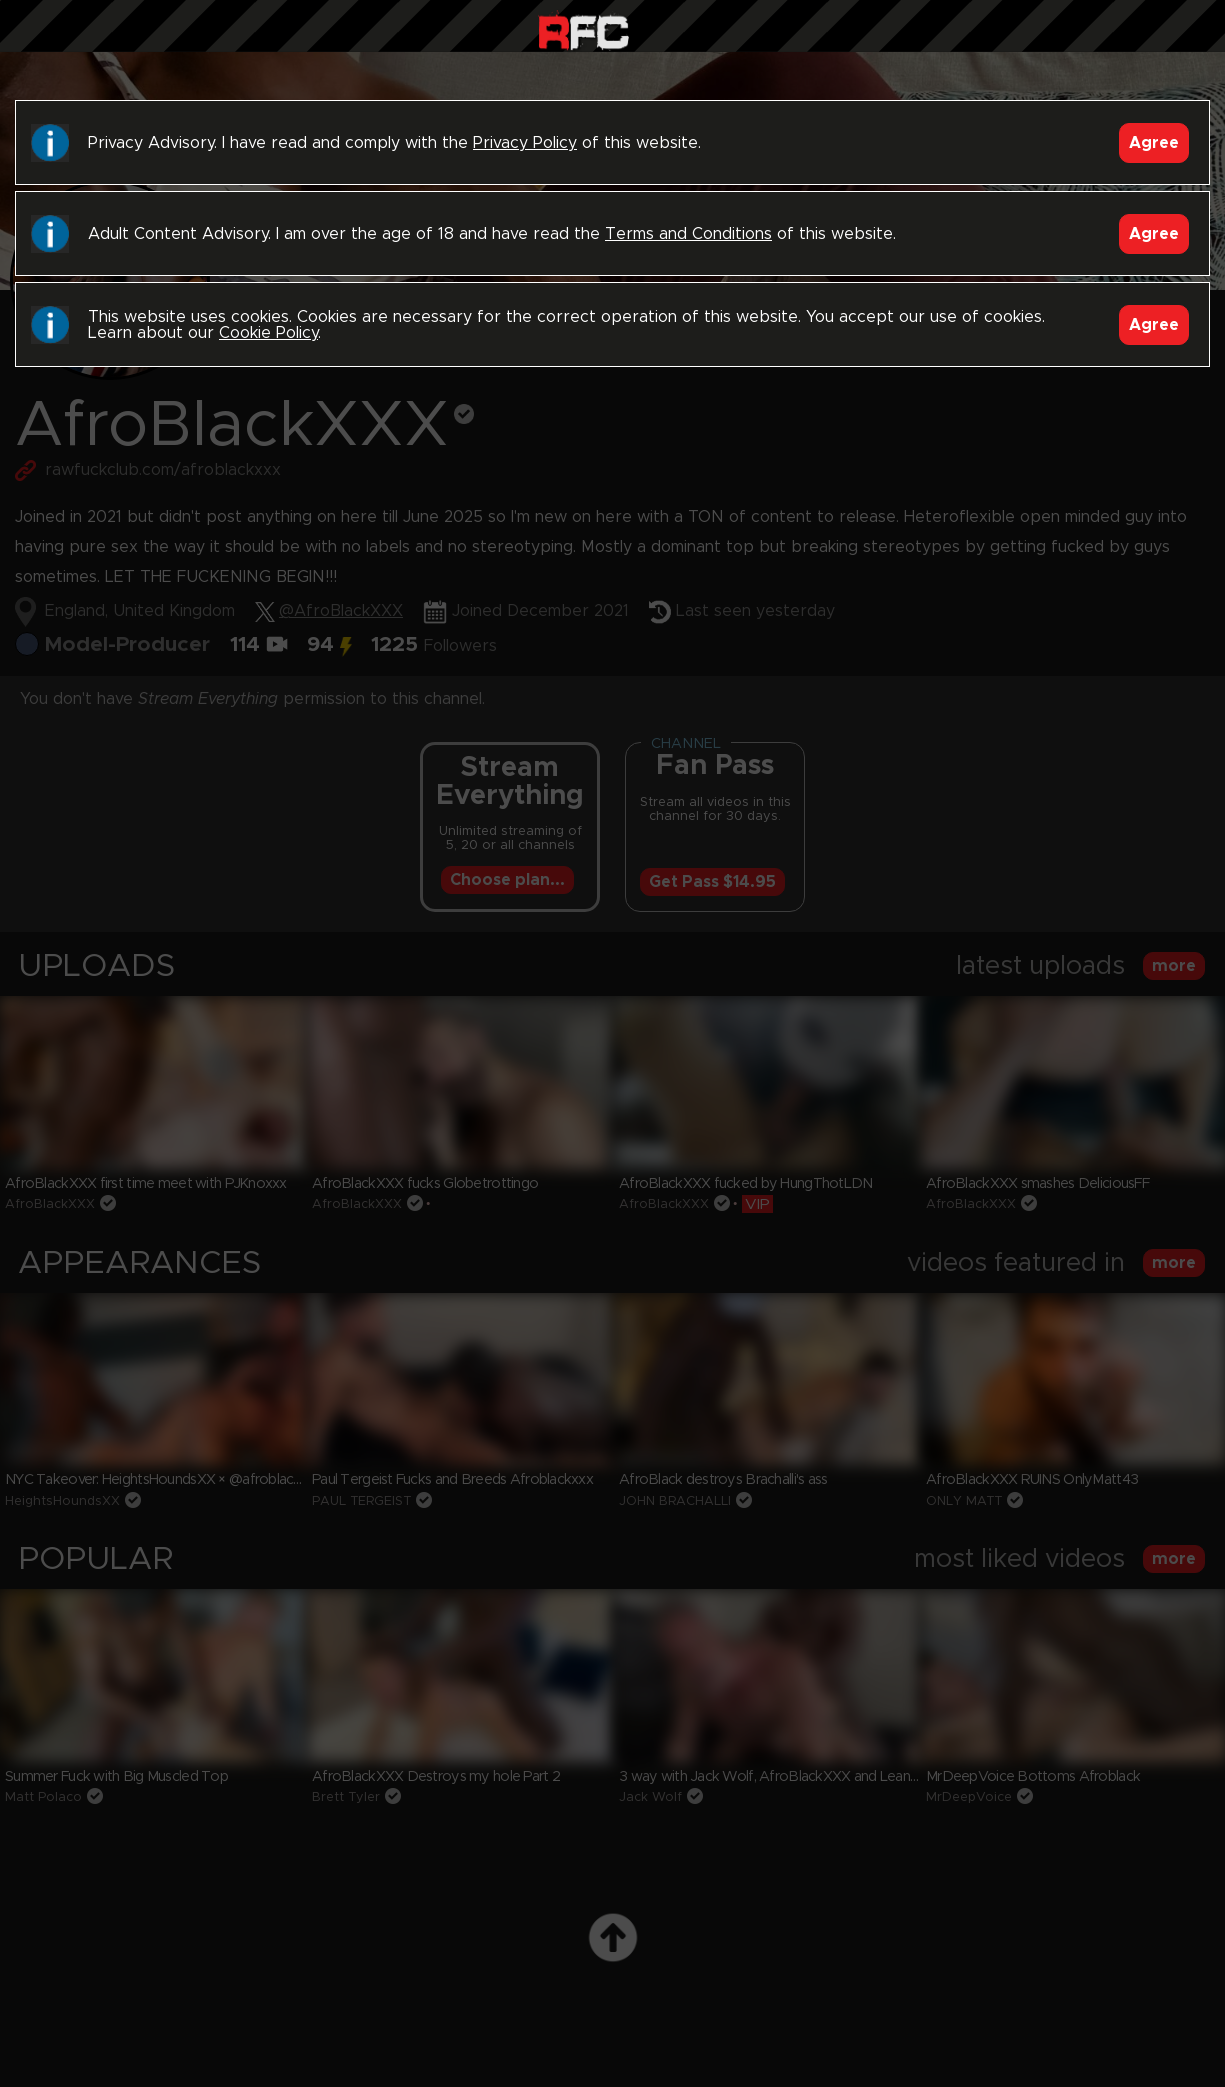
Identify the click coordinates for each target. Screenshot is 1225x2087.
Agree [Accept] (1154, 143)
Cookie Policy (268, 333)
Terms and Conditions (688, 234)
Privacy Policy (525, 143)
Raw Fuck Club (583, 30)
